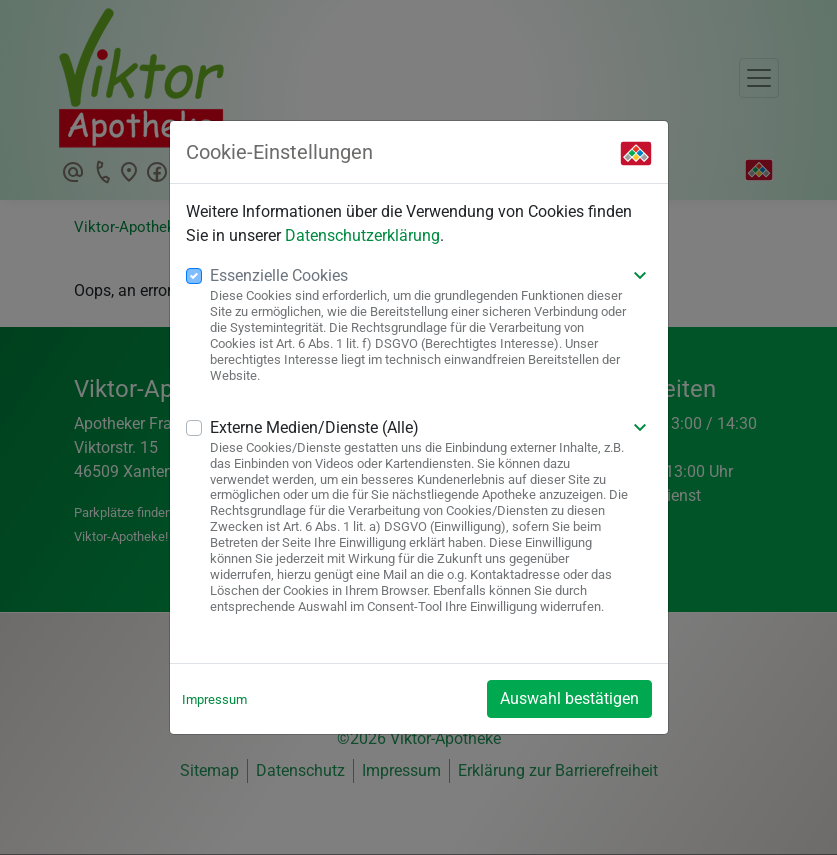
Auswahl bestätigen (569, 698)
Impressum (214, 699)
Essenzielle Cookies (279, 275)
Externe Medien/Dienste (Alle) (314, 427)
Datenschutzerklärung (362, 235)
